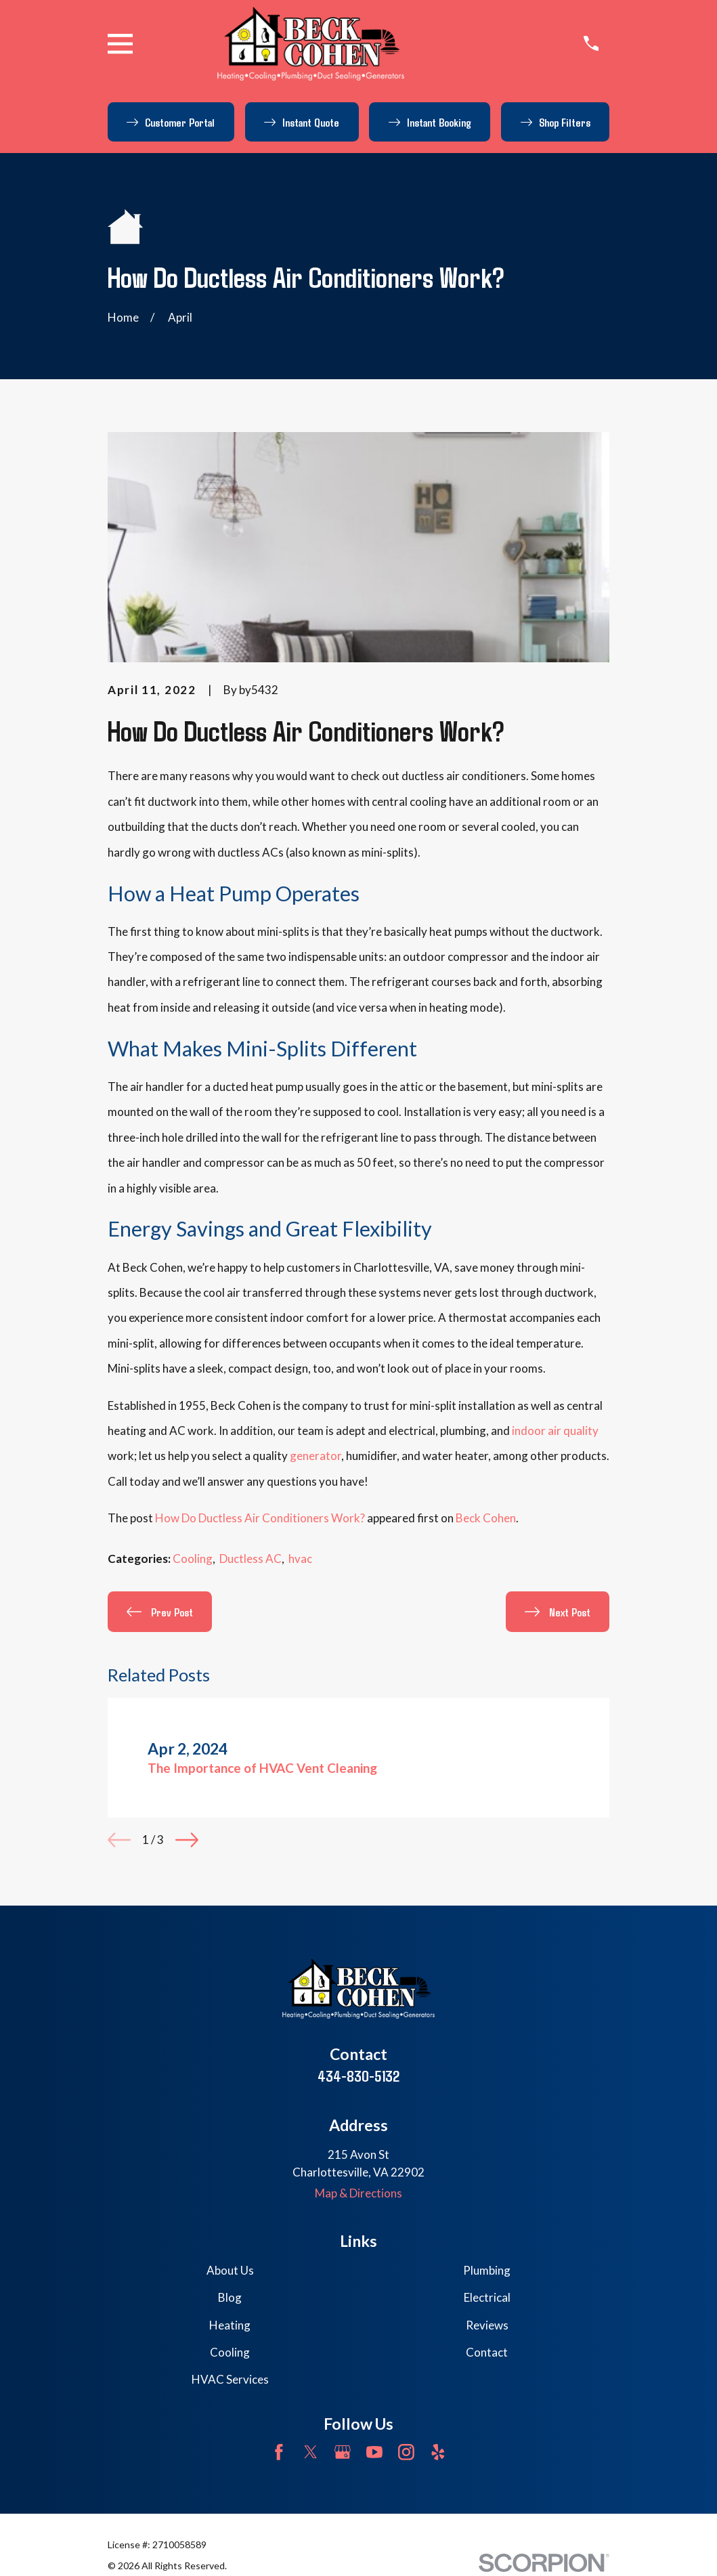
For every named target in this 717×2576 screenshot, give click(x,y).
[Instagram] (406, 2452)
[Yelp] (438, 2452)
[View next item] (186, 1839)
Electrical (487, 2297)
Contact (487, 2352)
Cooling (193, 1558)
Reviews (487, 2325)
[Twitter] (311, 2452)
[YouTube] (374, 2452)
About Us (230, 2270)
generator (315, 1455)
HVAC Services (230, 2379)
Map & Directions (358, 2193)
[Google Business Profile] (342, 2452)
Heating (230, 2325)
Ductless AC (250, 1558)
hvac (300, 1558)
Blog (230, 2297)
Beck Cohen (486, 1518)
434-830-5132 (358, 2075)
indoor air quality (555, 1430)
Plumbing (486, 2270)
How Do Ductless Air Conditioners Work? (260, 1518)
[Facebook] (279, 2452)
